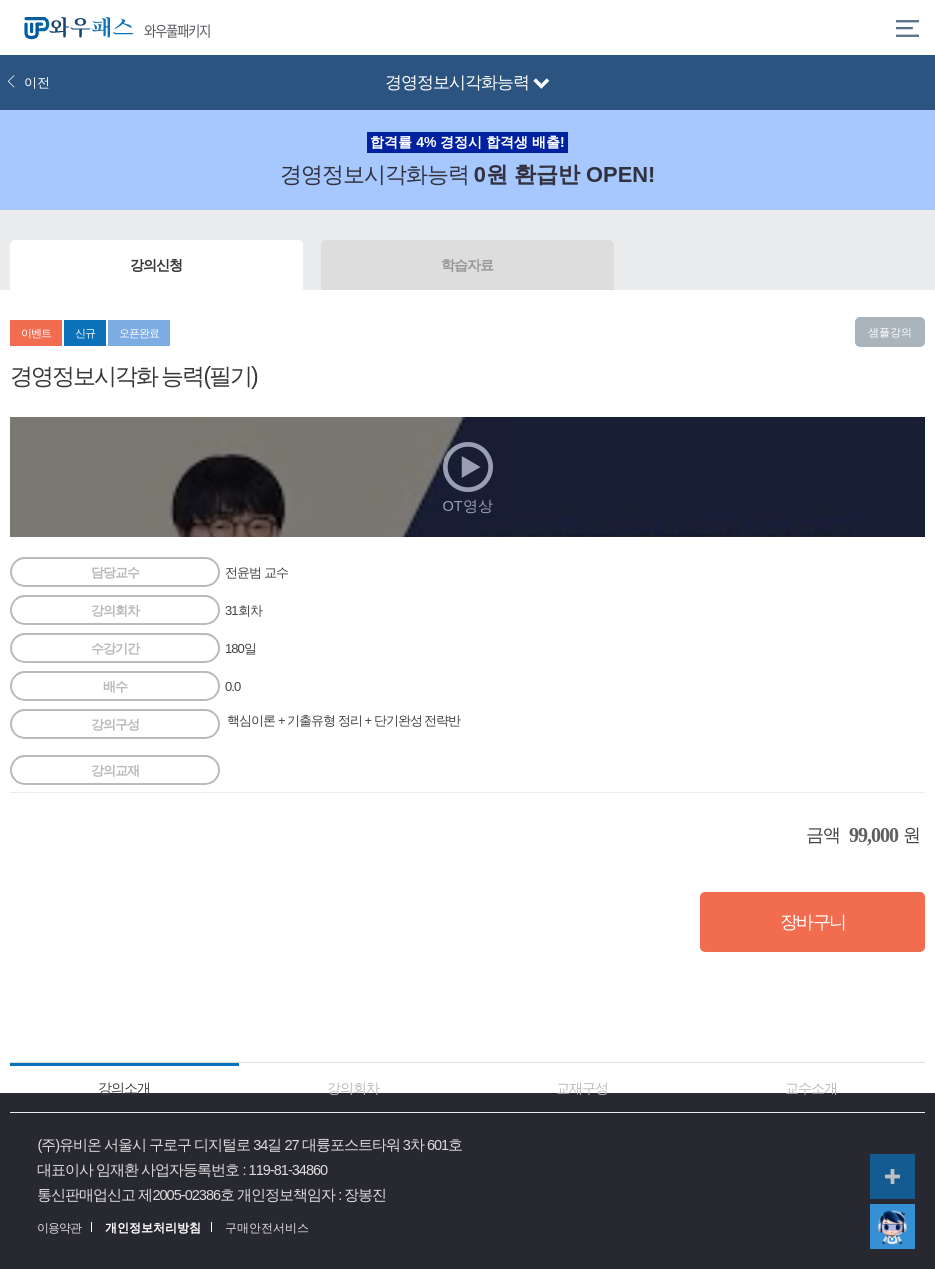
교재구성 (582, 1088)
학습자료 (467, 265)
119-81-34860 (288, 1170)
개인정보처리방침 (153, 1228)
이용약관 (59, 1228)
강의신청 (156, 265)
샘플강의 (890, 332)
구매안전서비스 (267, 1228)
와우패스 (74, 27)
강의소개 (124, 1088)
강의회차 (353, 1088)
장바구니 (813, 922)
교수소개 (811, 1088)
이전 (28, 82)
